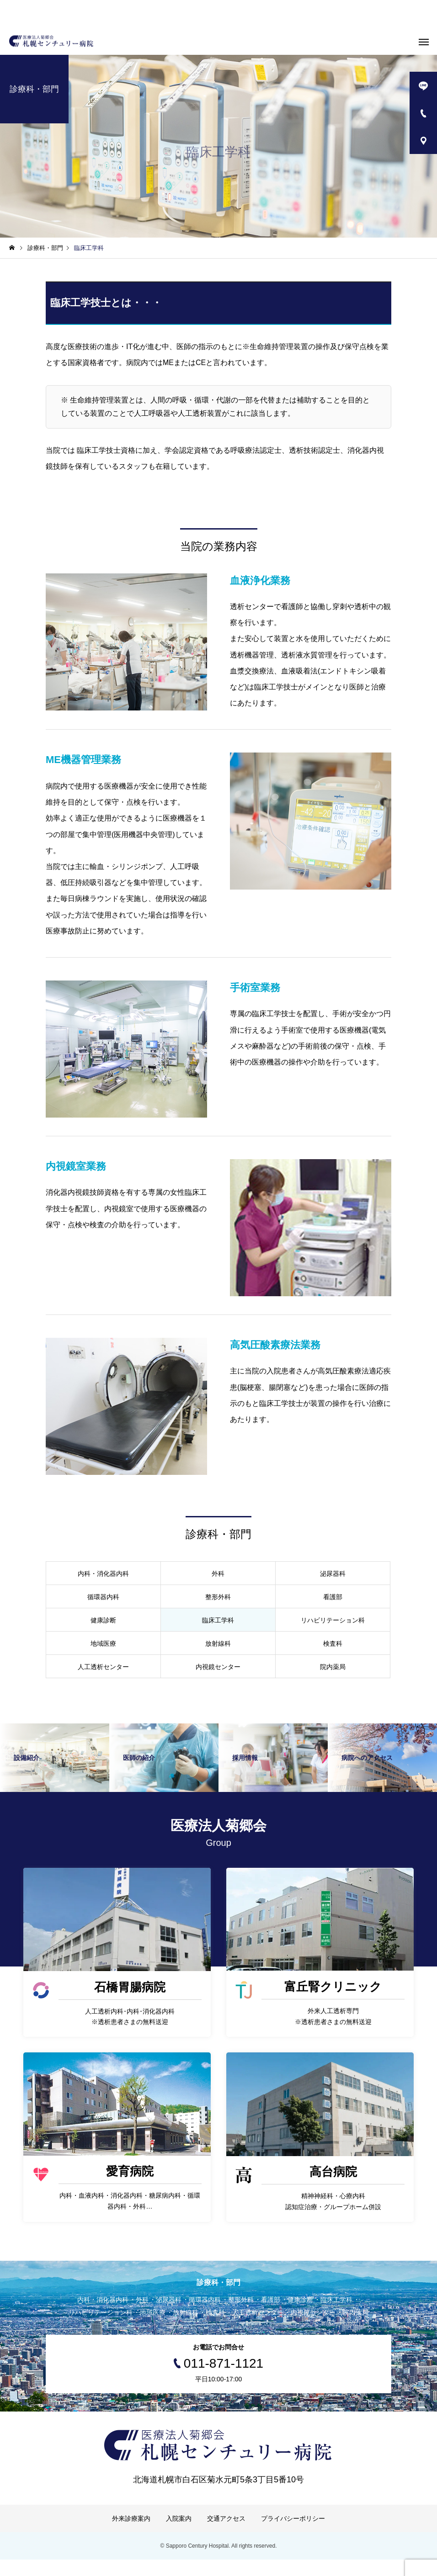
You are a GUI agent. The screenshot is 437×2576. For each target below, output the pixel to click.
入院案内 (179, 2535)
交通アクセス (226, 2535)
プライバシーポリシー (293, 2535)
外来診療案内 (131, 2535)
